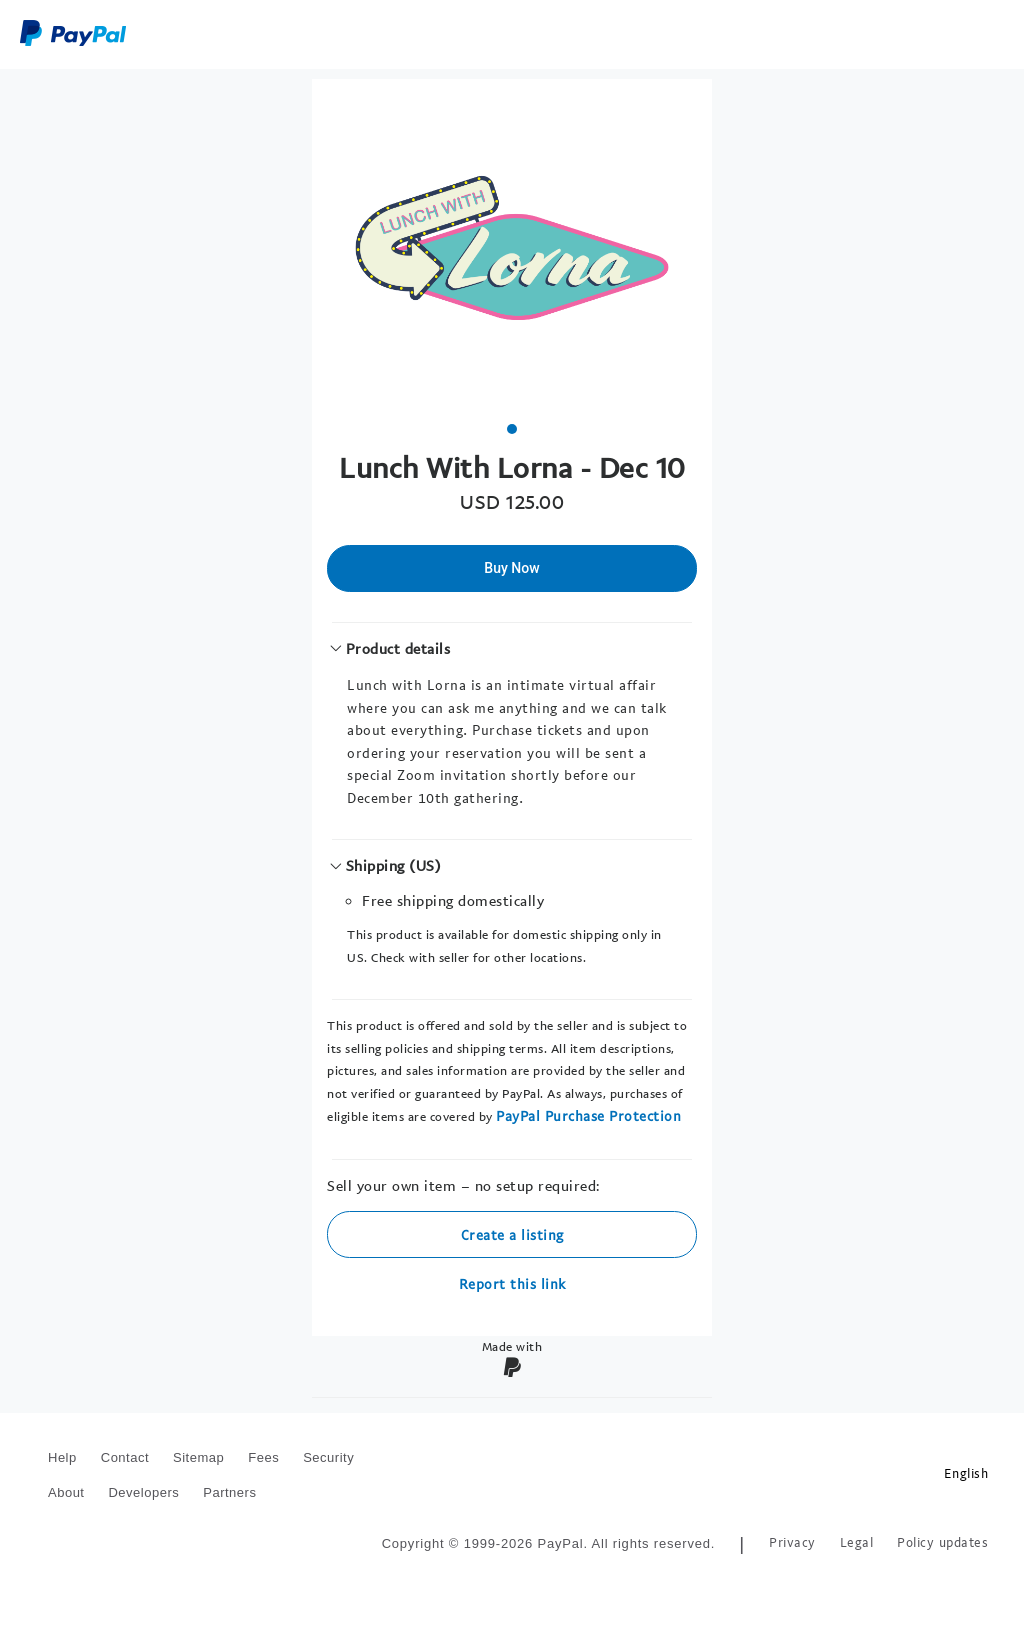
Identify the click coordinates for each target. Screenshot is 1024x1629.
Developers (143, 1492)
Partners (229, 1492)
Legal (857, 1542)
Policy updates (942, 1542)
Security (328, 1457)
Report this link (512, 1283)
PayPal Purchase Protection (588, 1115)
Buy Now (511, 568)
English (966, 1473)
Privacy (792, 1542)
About (66, 1492)
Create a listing (512, 1234)
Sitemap (198, 1457)
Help (62, 1457)
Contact (125, 1457)
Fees (263, 1457)
